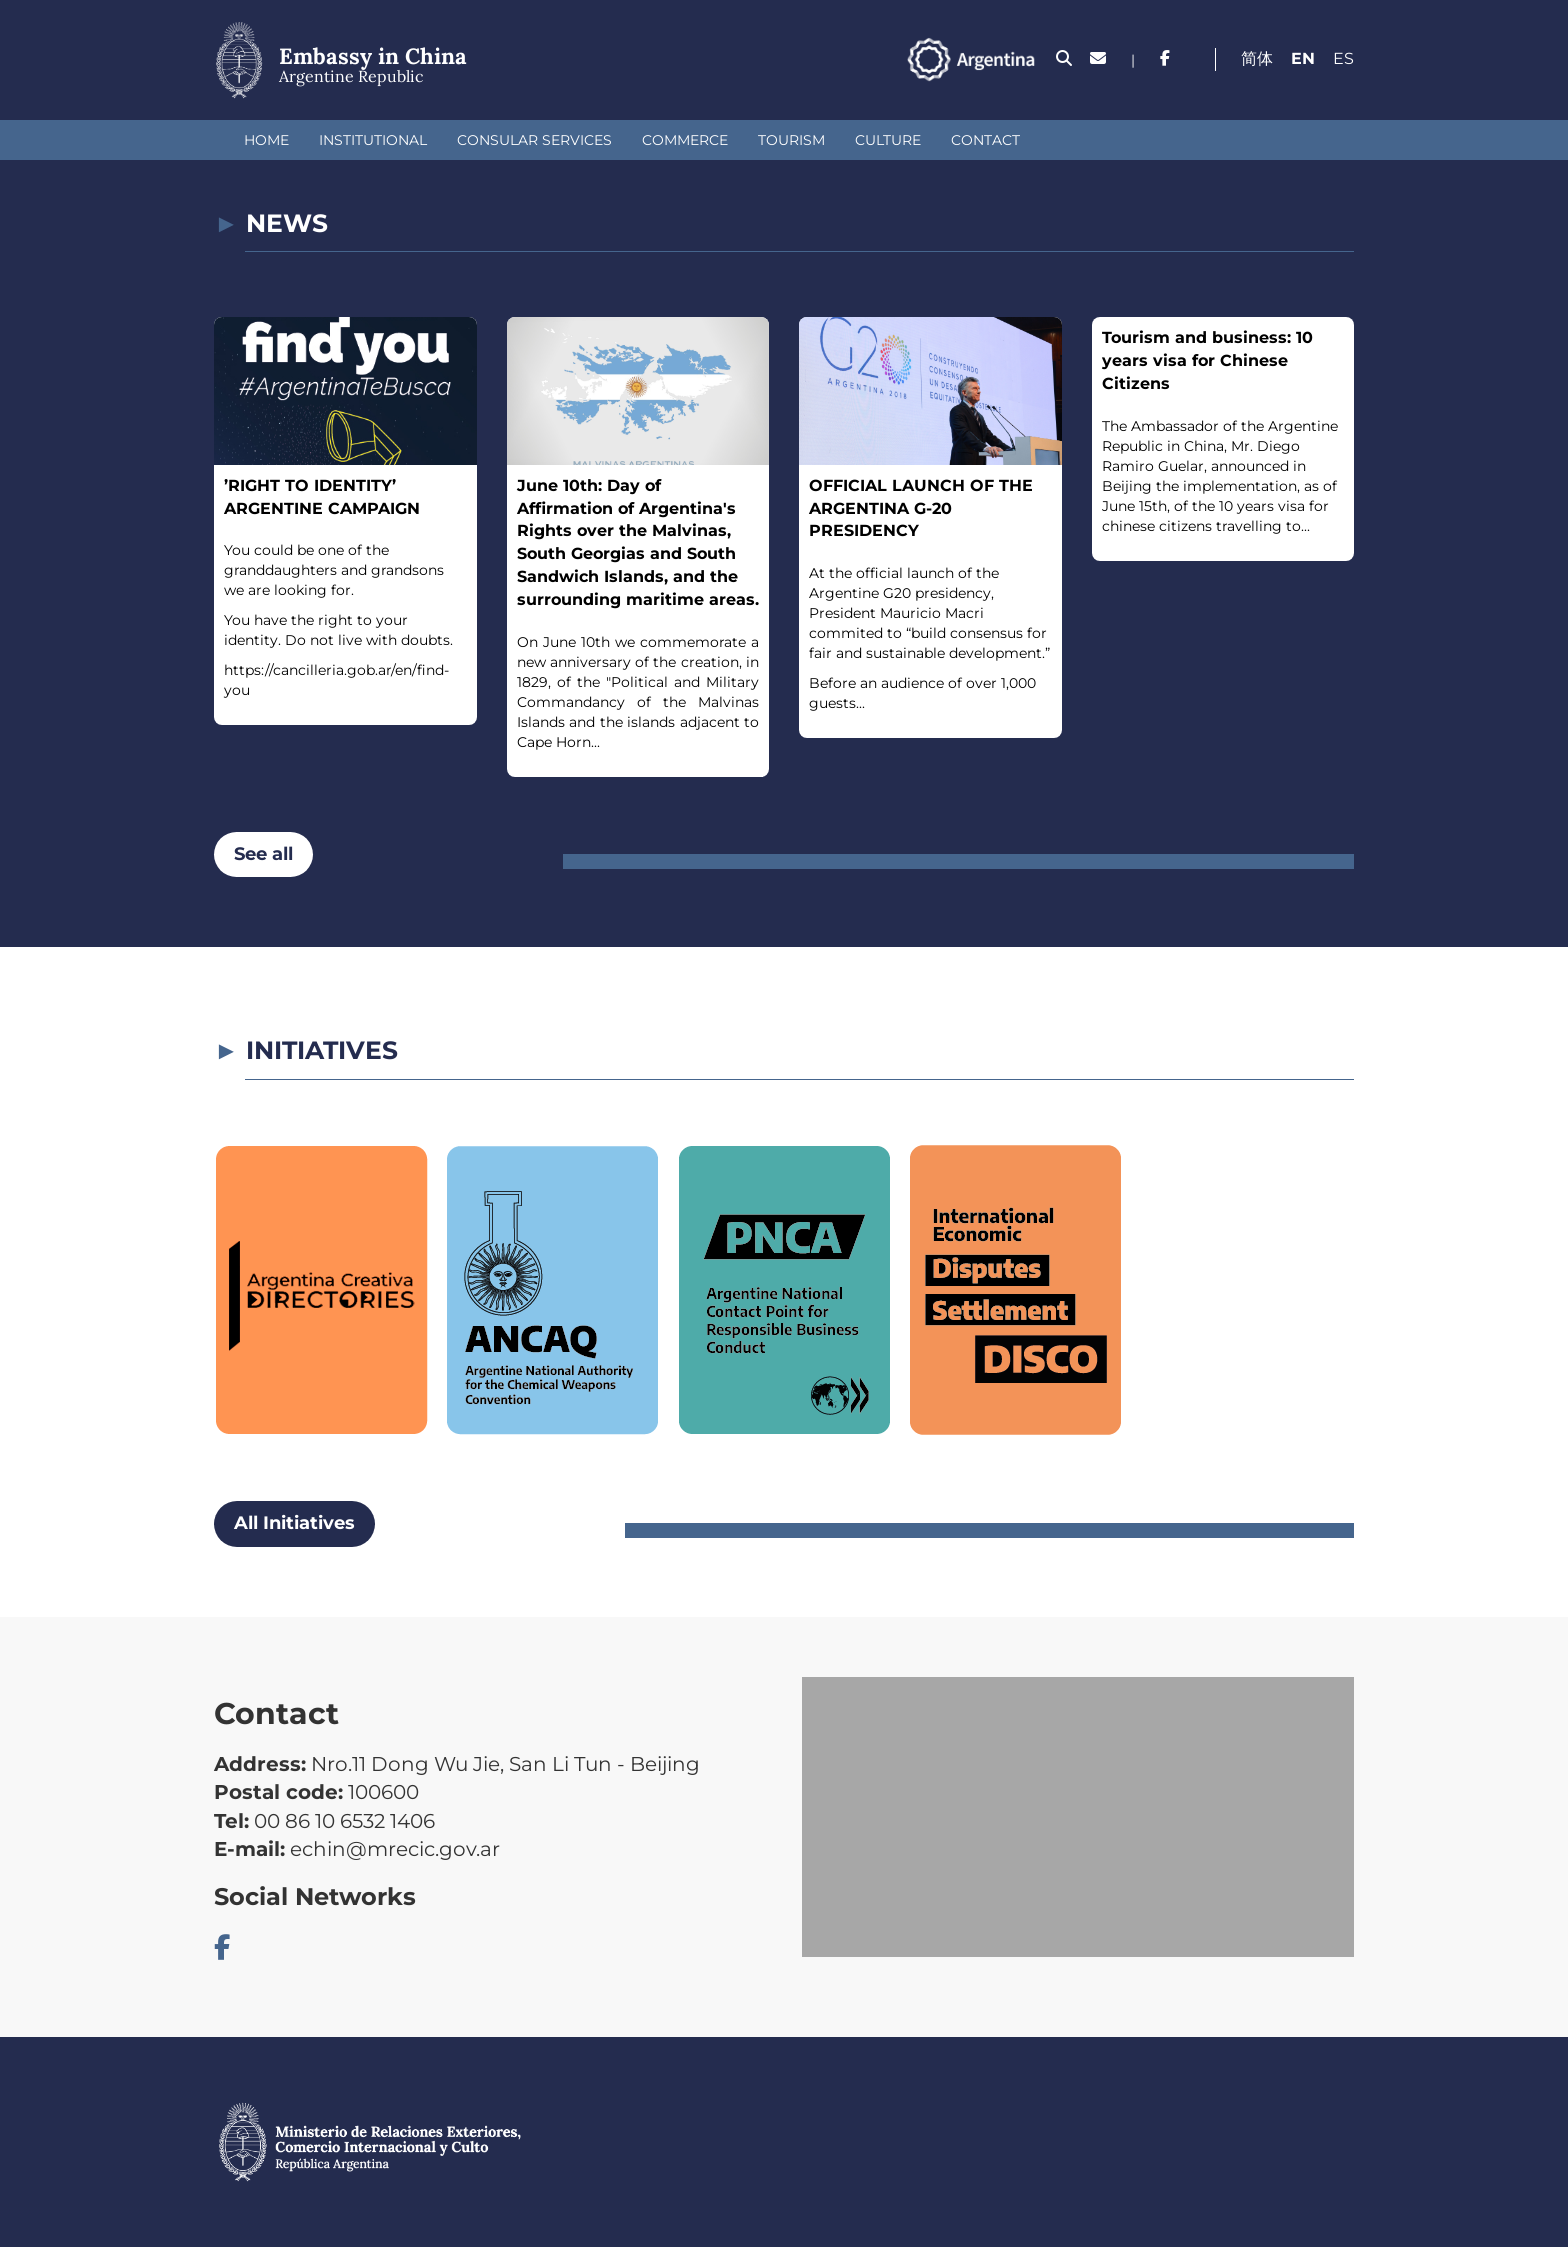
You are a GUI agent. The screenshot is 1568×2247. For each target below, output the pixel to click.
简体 (1257, 58)
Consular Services (534, 140)
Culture (888, 140)
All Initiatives (294, 1523)
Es (1343, 58)
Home (266, 140)
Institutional (373, 140)
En (1303, 58)
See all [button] (263, 854)
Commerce (685, 140)
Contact (985, 140)
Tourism (791, 140)
